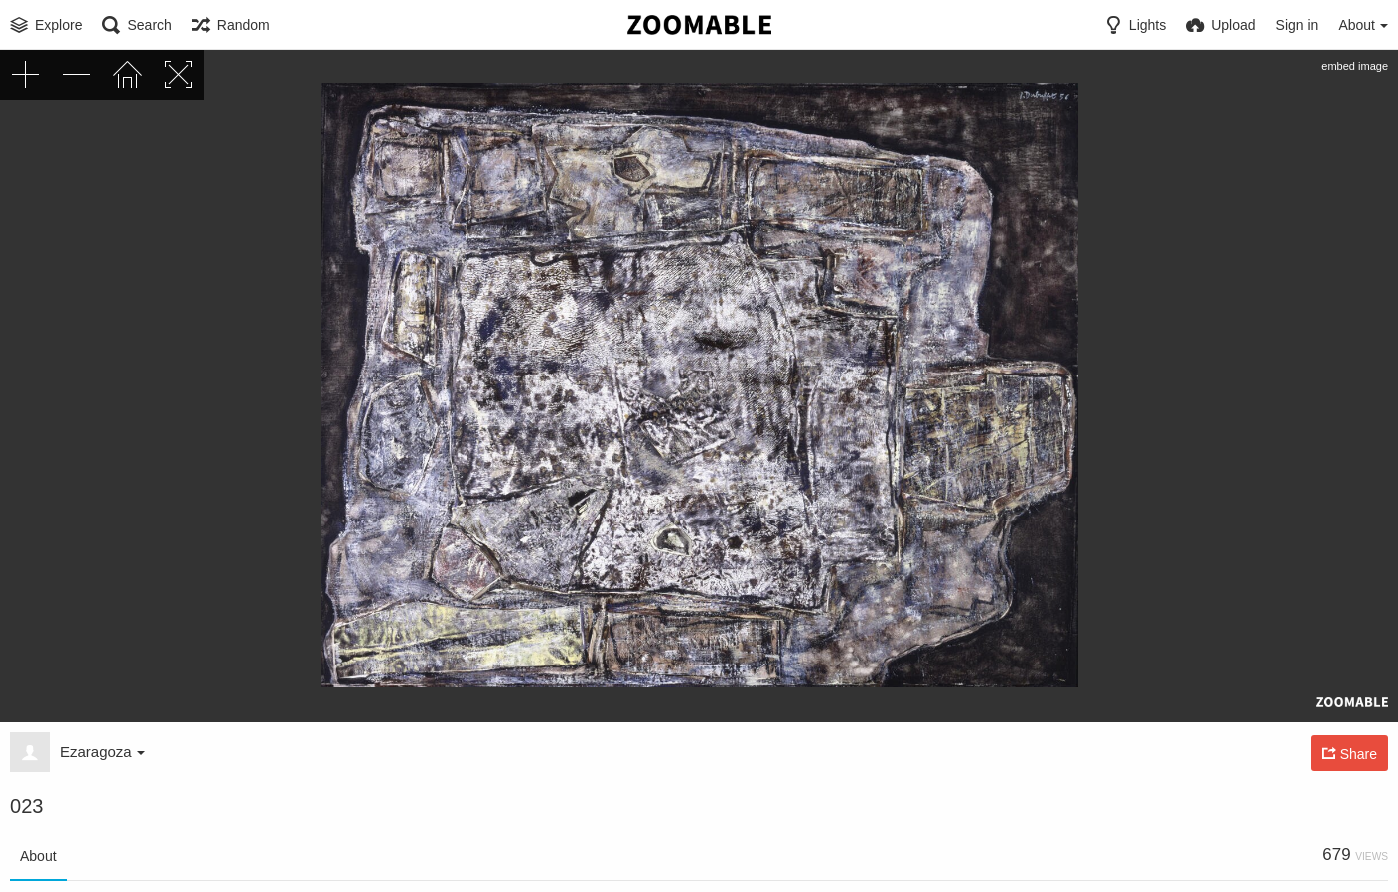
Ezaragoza (102, 751)
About (38, 856)
